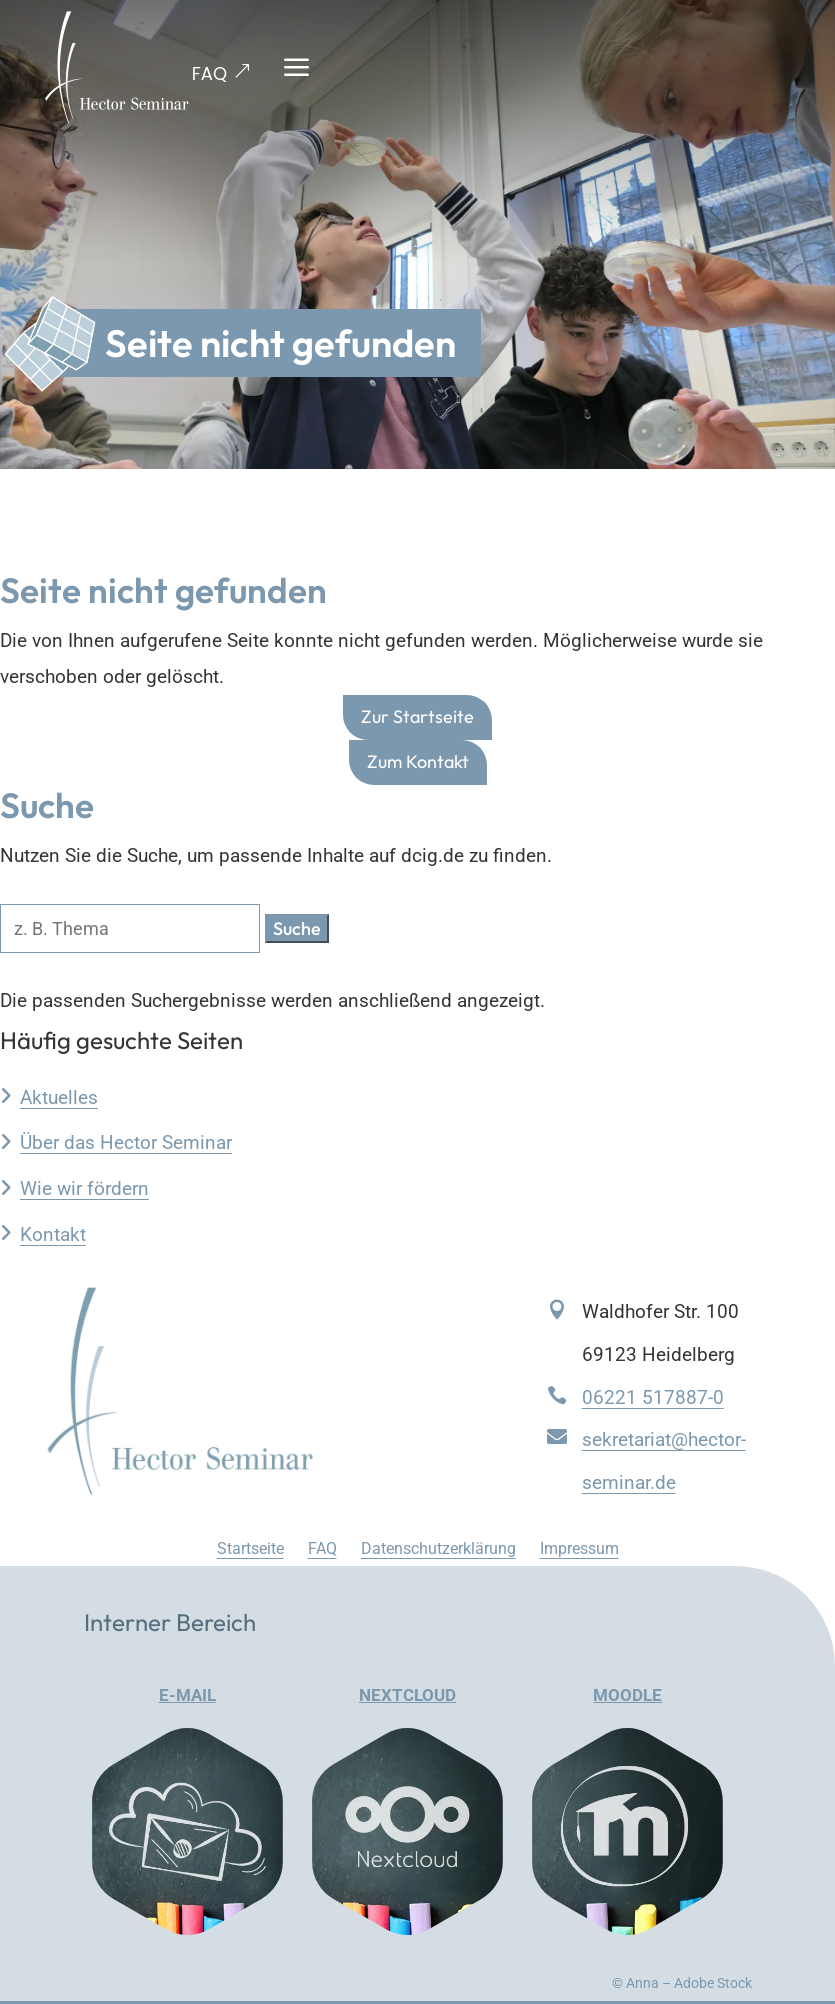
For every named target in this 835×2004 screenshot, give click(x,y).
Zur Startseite (417, 716)
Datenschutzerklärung (438, 1548)
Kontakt (53, 1234)
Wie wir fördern (84, 1188)
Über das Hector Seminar (126, 1142)
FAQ (209, 73)
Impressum (579, 1548)
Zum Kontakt (418, 761)
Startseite (250, 1548)
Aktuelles (59, 1097)
